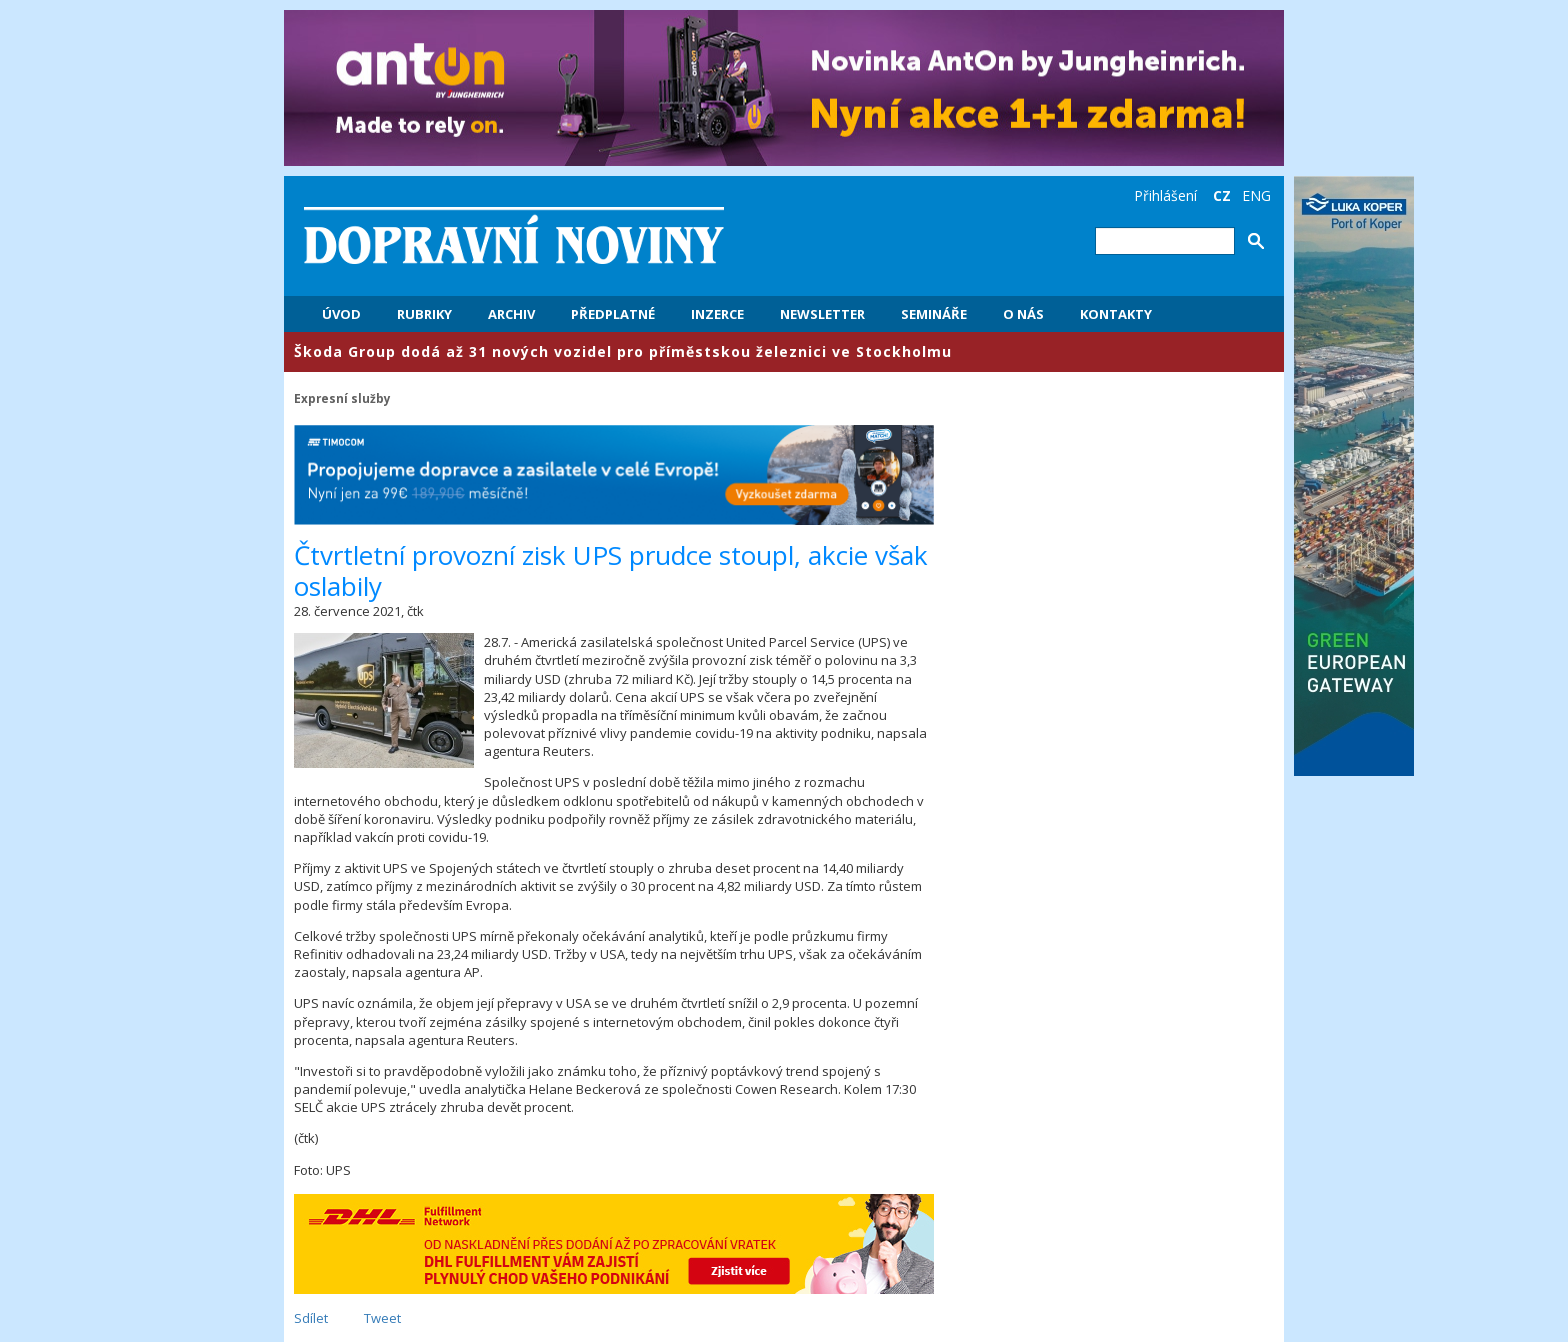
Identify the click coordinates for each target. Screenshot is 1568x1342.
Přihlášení (1165, 195)
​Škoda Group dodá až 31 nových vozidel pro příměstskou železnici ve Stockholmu (623, 351)
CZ (1222, 195)
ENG (1256, 195)
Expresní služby (342, 398)
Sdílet (311, 1318)
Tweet (382, 1318)
